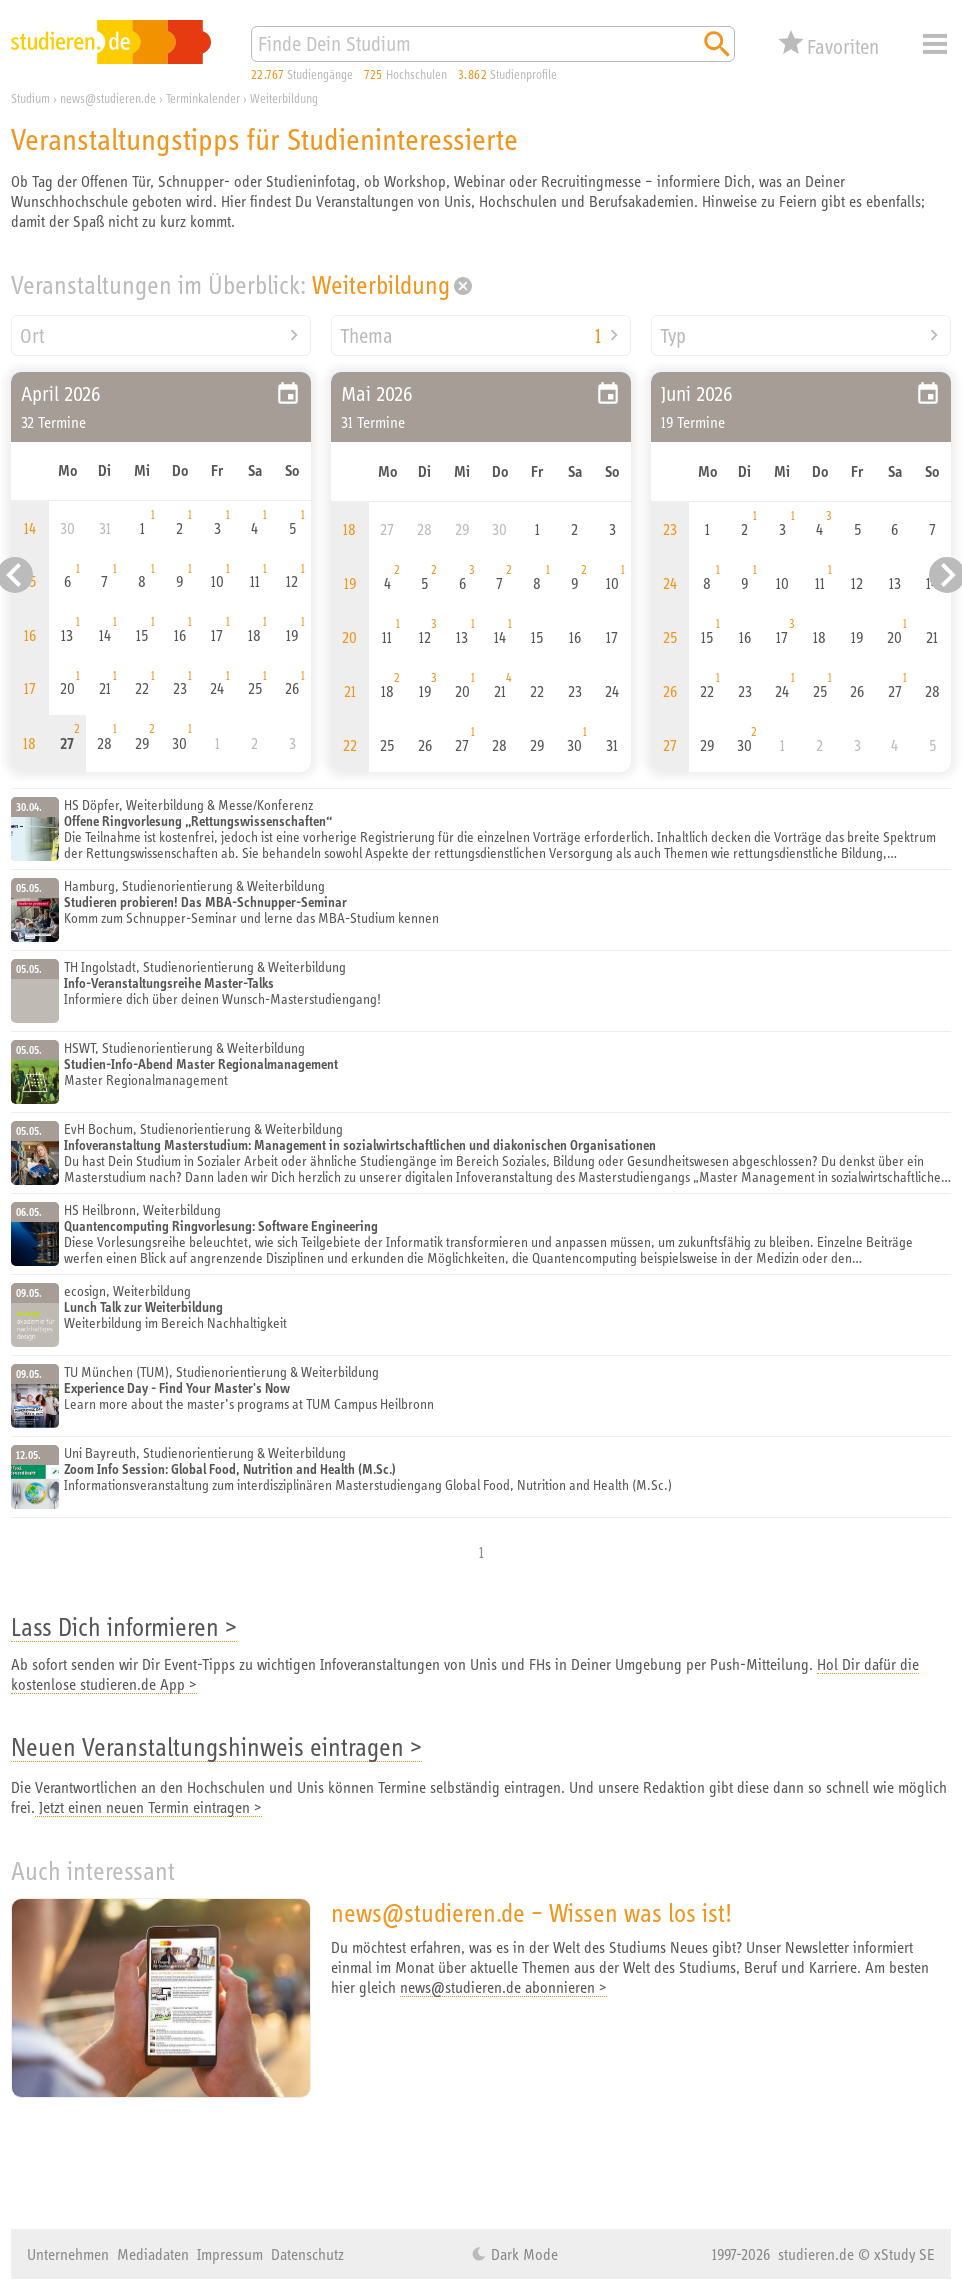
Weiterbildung (381, 284)
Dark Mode (522, 2254)
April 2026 (61, 393)
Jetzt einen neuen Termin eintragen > (148, 1807)
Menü (935, 44)
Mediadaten (153, 2254)
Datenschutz (307, 2254)
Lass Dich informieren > (124, 1626)
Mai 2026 (377, 393)
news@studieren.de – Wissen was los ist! (531, 1912)
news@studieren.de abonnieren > (503, 1987)
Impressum (230, 2254)
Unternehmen (68, 2254)
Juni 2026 (697, 393)
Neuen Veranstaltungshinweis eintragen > (216, 1746)
